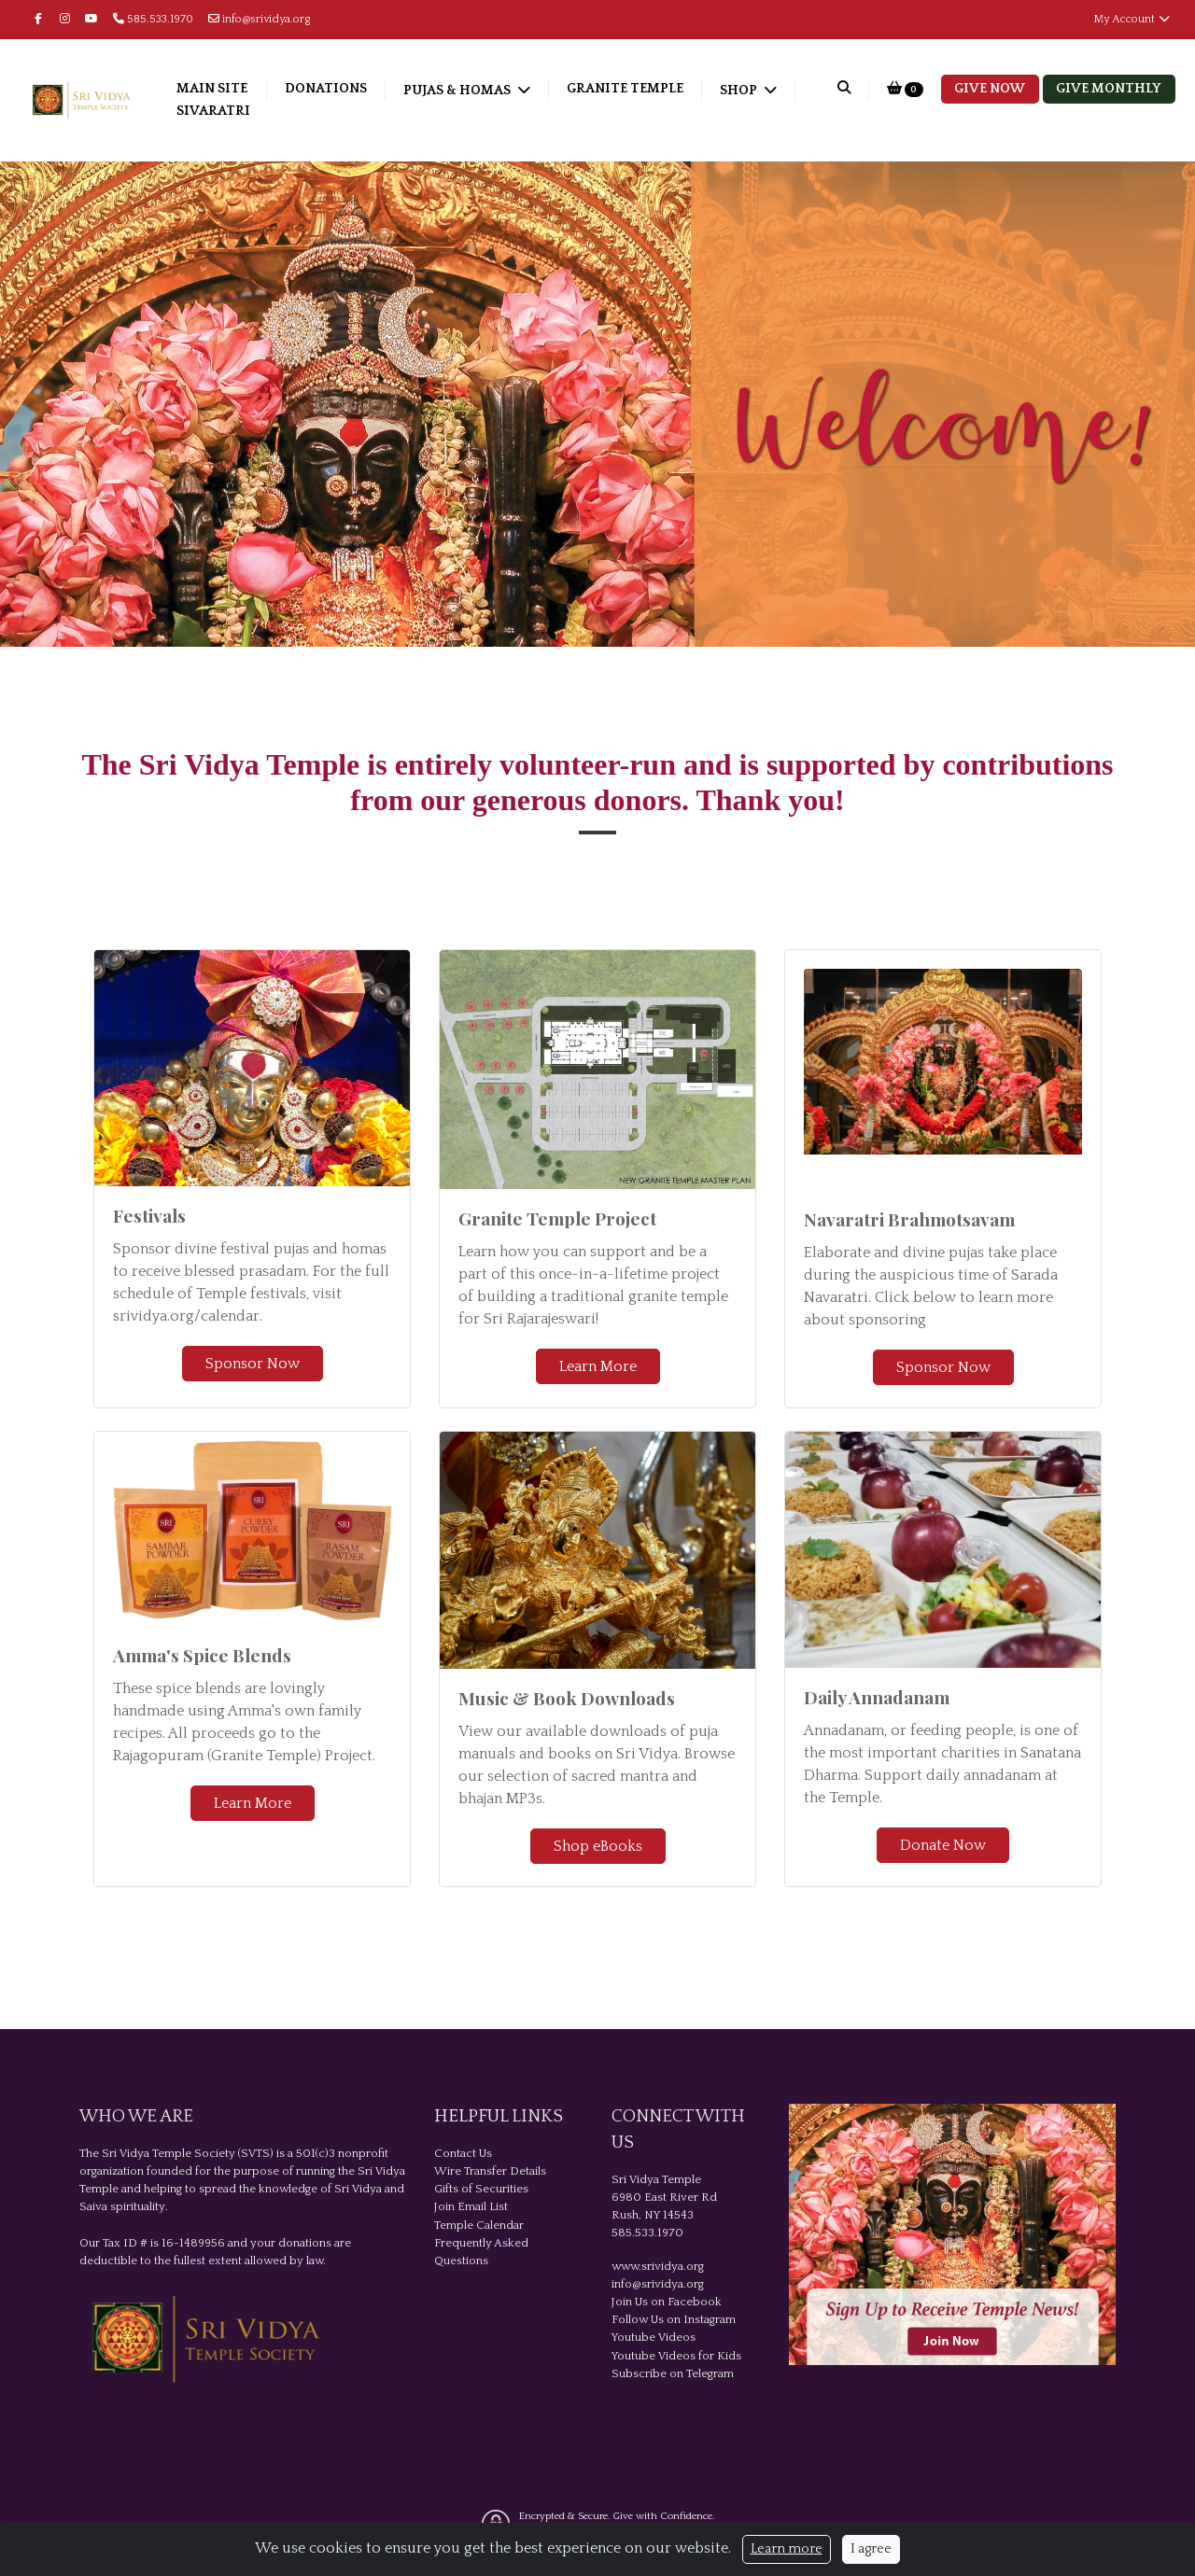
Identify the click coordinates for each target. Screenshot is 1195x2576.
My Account (1132, 19)
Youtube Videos (654, 2337)
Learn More (598, 1366)
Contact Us (463, 2153)
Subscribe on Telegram (673, 2373)
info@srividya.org (259, 19)
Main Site (251, 88)
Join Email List (471, 2206)
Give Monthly (1108, 88)
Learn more (786, 2548)
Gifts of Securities (481, 2188)
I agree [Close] (871, 2548)
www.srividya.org (658, 2266)
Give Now (989, 88)
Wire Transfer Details (490, 2170)
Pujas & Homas (498, 90)
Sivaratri (346, 111)
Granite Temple (664, 88)
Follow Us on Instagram (674, 2319)
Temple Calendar (479, 2225)
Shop (236, 112)
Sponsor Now (252, 1363)
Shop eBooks (598, 1846)
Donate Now (943, 1845)
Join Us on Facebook (667, 2301)
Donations (365, 88)
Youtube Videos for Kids (676, 2355)
